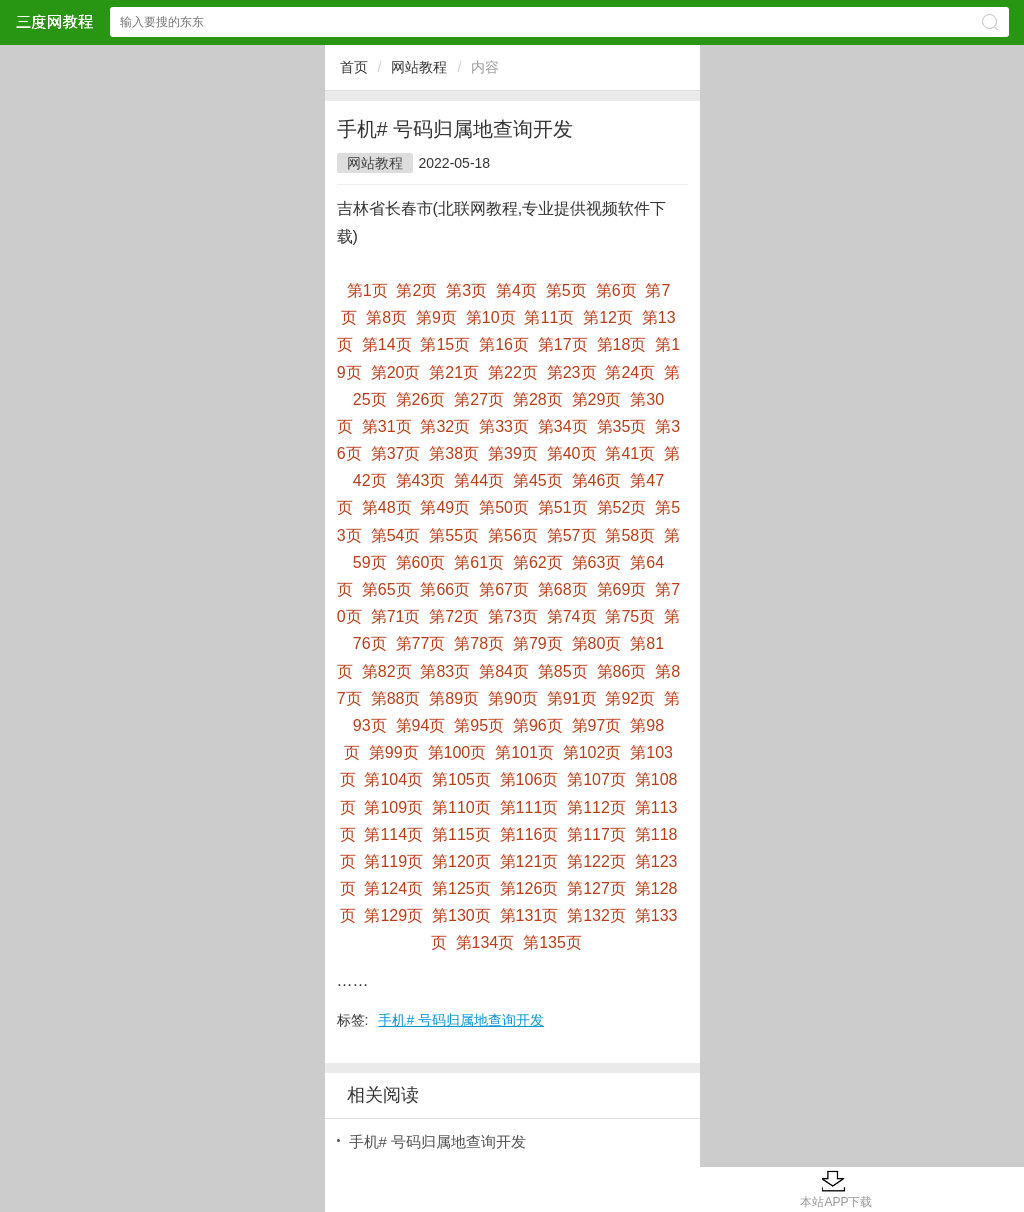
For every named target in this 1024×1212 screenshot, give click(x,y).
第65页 (387, 589)
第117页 (596, 834)
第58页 (630, 535)
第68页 (563, 589)
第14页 (387, 344)
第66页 (445, 589)
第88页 (396, 698)
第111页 (529, 807)
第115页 (461, 834)
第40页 (572, 453)
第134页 (485, 942)
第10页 (491, 317)
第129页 (393, 915)
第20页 (396, 372)
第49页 (445, 507)
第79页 (538, 643)
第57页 (572, 535)
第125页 (461, 888)
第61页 (479, 562)
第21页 (454, 372)
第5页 (566, 290)
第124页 (393, 888)
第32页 (445, 426)
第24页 (630, 372)
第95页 (479, 725)
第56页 (513, 535)
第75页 (630, 616)
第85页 (563, 671)
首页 (354, 67)
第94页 (421, 725)
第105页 (461, 779)
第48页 (387, 507)
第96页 (538, 725)
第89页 (454, 698)
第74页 (572, 616)
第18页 (622, 344)
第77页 (421, 643)
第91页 (572, 698)
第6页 (616, 290)
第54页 (396, 535)
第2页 (416, 290)
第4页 (516, 290)
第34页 (563, 426)
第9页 (436, 317)
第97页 (597, 725)
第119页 (393, 861)
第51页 (563, 507)
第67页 (504, 589)
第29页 (597, 399)
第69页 (622, 589)
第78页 (479, 643)
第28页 (538, 399)
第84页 (504, 671)
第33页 (504, 426)
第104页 (393, 779)
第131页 (529, 915)
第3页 (466, 290)
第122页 (596, 861)
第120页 (461, 861)
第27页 (479, 399)
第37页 (396, 453)
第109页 (393, 807)
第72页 (454, 616)
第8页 (386, 317)
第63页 (597, 562)
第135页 (552, 942)
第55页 (454, 535)
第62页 (538, 562)
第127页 (596, 888)
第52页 (622, 507)
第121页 (529, 861)
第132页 (596, 915)
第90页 (513, 698)
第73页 (513, 616)
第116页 (529, 834)
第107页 (596, 779)
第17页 (563, 344)
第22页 (513, 372)
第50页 (504, 507)
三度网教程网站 (54, 21)
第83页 (445, 671)
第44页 (479, 480)
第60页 (421, 562)
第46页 (597, 480)
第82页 (387, 671)
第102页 (592, 752)
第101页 (524, 752)
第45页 (538, 480)
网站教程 (419, 67)
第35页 (622, 426)
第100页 (457, 752)
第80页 (597, 643)
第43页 (421, 480)
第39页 (513, 453)
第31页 (387, 426)
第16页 (504, 344)
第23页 (572, 372)
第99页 (394, 752)
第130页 (461, 915)
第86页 (622, 671)
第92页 (630, 698)
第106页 (529, 779)
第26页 (421, 399)
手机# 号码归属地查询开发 (461, 1020)
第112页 (596, 807)
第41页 (630, 453)
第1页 (367, 290)
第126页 (529, 888)
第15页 (445, 344)
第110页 (461, 807)
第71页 (396, 616)
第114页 (393, 834)
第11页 (549, 317)
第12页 (608, 317)
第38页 (454, 453)
